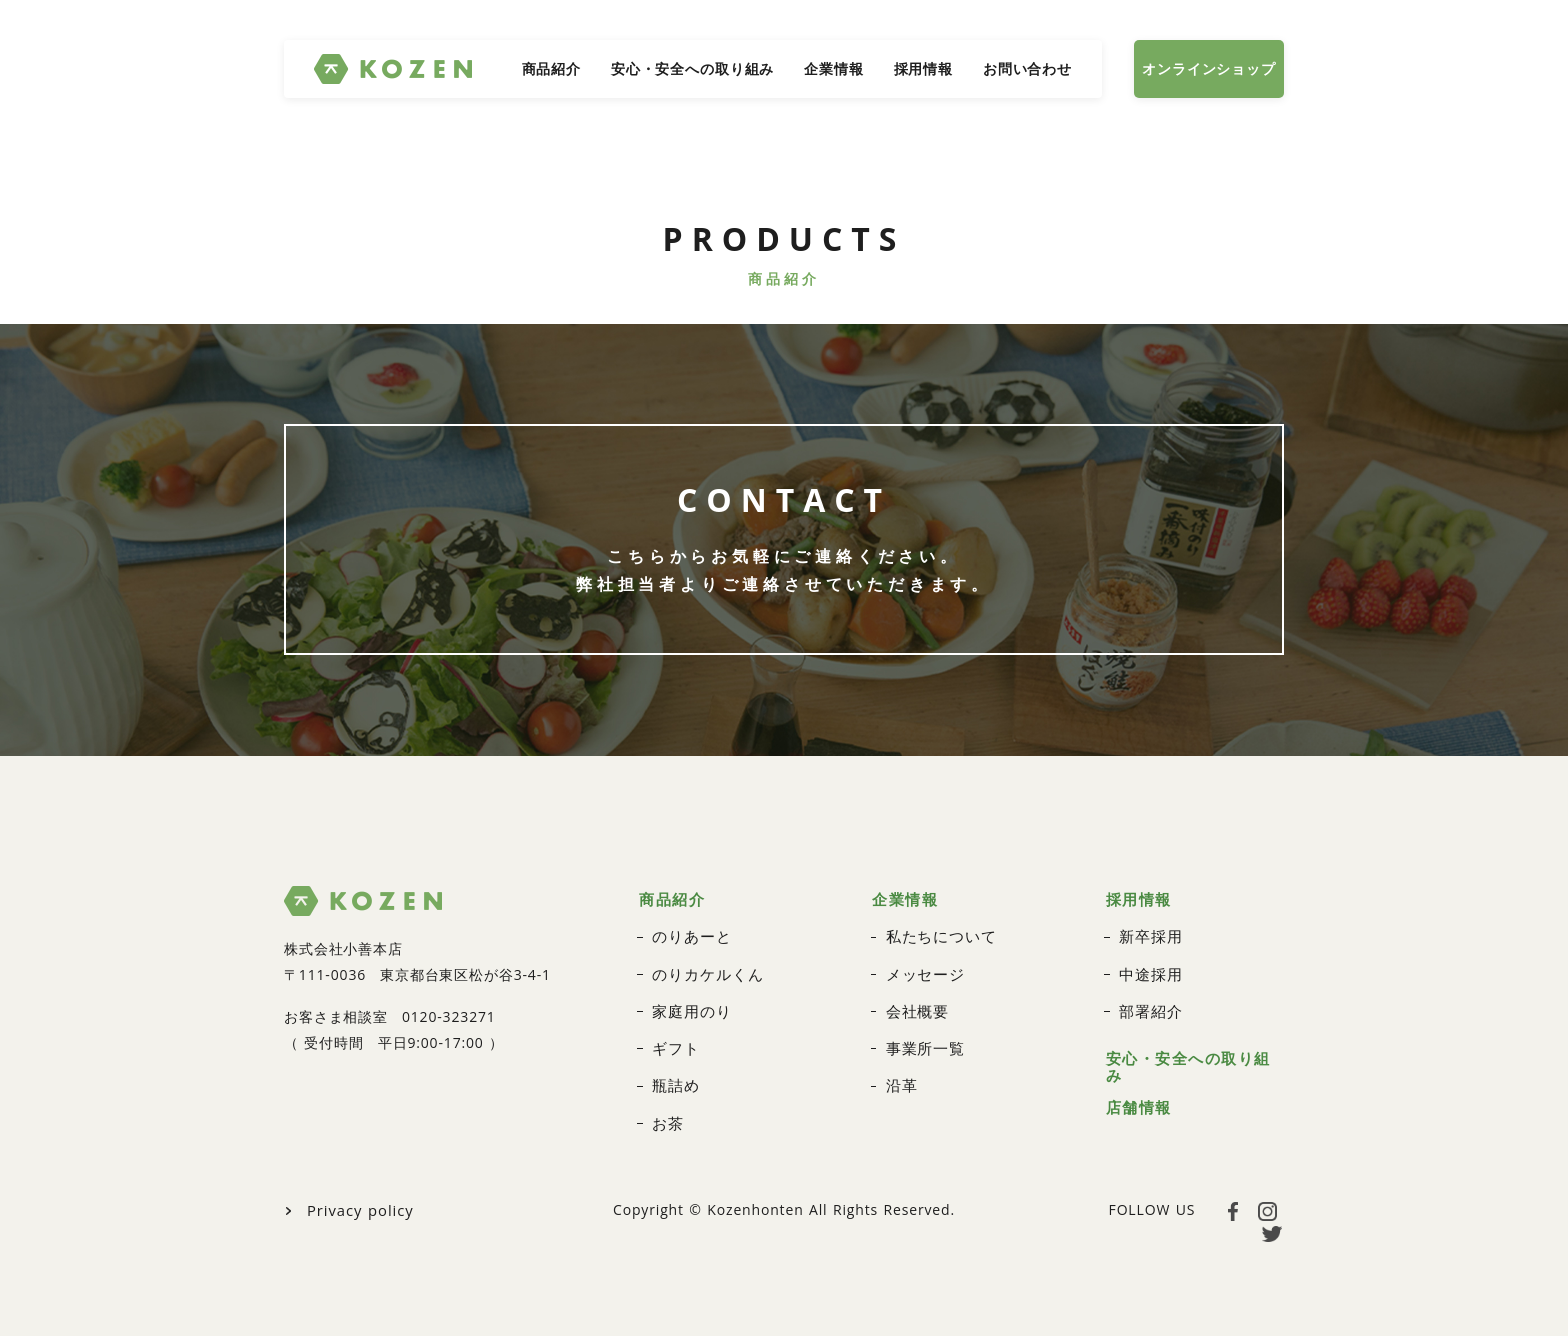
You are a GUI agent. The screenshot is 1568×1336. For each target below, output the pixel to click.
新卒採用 (1148, 928)
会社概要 (915, 1000)
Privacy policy (357, 1194)
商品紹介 (551, 68)
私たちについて (938, 928)
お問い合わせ (1027, 68)
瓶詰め (674, 1072)
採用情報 (923, 68)
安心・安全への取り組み (692, 68)
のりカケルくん (704, 964)
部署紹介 (1148, 1000)
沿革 (901, 1072)
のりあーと (689, 928)
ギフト (674, 1036)
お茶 (667, 1108)
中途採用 (1148, 964)
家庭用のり (689, 1000)
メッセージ (923, 964)
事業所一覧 (923, 1036)
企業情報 (833, 68)
